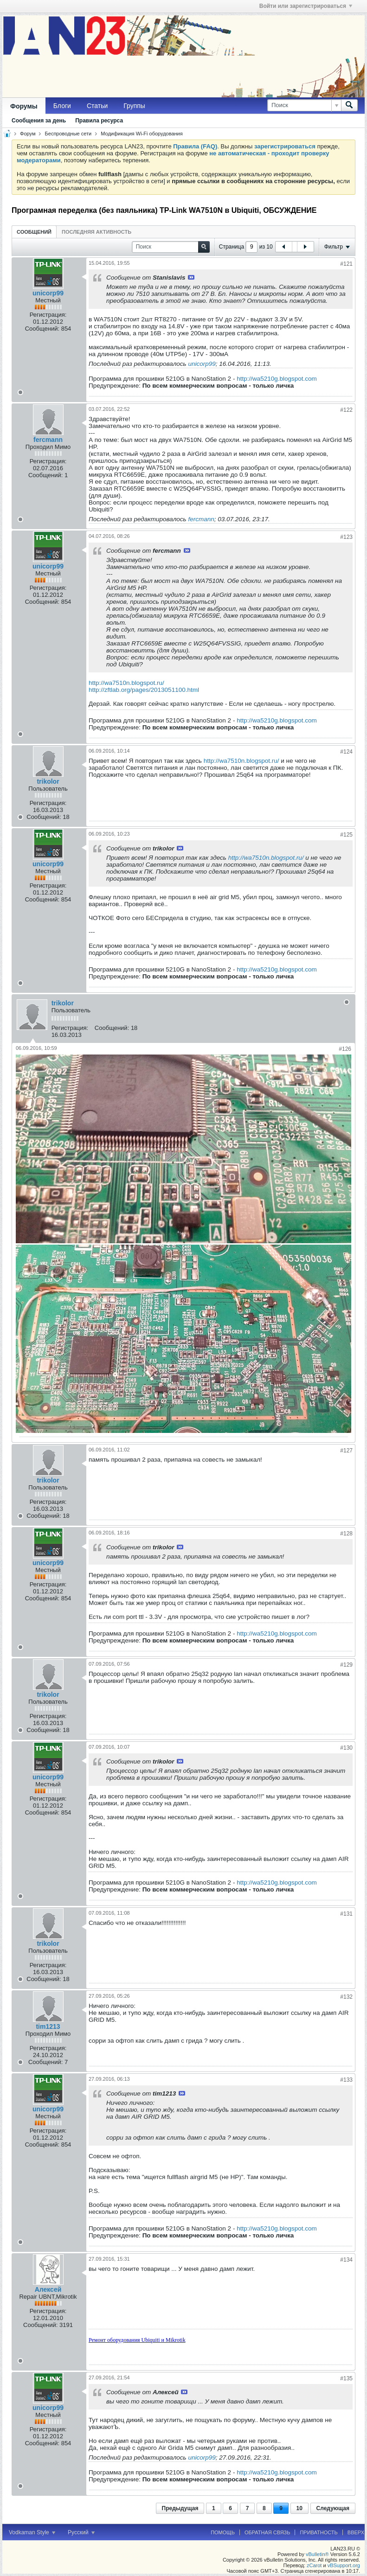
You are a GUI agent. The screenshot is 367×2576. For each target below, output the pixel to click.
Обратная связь (267, 2532)
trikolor (48, 781)
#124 (346, 751)
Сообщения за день (39, 120)
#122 (346, 410)
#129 (346, 1665)
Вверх (356, 2532)
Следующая (332, 2508)
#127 (346, 1450)
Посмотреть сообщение (191, 277)
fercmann (48, 439)
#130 (346, 1748)
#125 (346, 834)
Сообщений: (42, 328)
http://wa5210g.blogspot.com (277, 378)
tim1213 (48, 2026)
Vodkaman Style (32, 2532)
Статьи (97, 105)
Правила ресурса (99, 120)
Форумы (24, 106)
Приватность (318, 2532)
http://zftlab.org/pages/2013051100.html (144, 689)
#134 (346, 2259)
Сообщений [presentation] (34, 232)
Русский (81, 2532)
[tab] (34, 231)
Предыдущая (180, 2508)
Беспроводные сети (68, 133)
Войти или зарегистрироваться (305, 6)
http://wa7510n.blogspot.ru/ (126, 682)
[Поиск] (304, 105)
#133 (346, 2080)
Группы (134, 105)
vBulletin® (317, 2554)
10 (299, 2508)
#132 (346, 1997)
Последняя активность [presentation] (96, 232)
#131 (346, 1914)
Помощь (223, 2532)
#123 (346, 537)
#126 (345, 1049)
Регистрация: (48, 314)
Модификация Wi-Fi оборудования (141, 133)
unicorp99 (201, 363)
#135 (346, 2378)
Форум (27, 133)
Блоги (62, 105)
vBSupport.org (344, 2565)
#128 (346, 1533)
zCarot (314, 2565)
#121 (346, 264)
